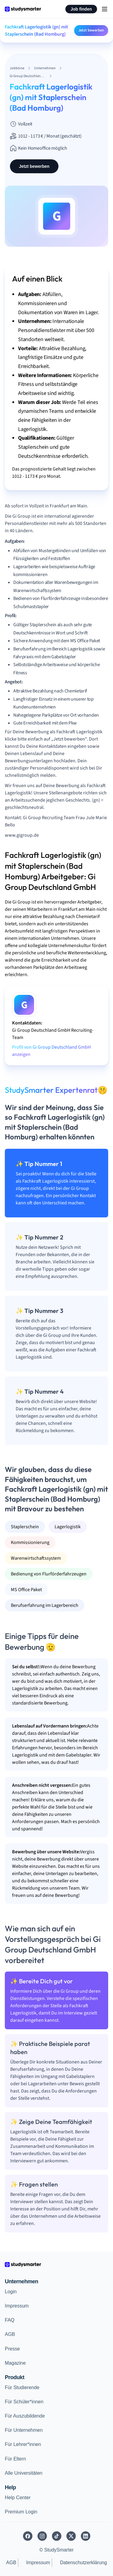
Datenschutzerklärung (83, 2562)
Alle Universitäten (23, 2473)
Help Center (17, 2497)
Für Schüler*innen (24, 2401)
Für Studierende (22, 2387)
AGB (10, 2334)
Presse (12, 2348)
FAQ (9, 2320)
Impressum (17, 2305)
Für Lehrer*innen (23, 2444)
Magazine (15, 2363)
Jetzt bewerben (91, 30)
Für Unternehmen (23, 2430)
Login (11, 2291)
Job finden (81, 9)
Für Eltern (15, 2458)
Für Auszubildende (25, 2415)
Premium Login (21, 2511)
